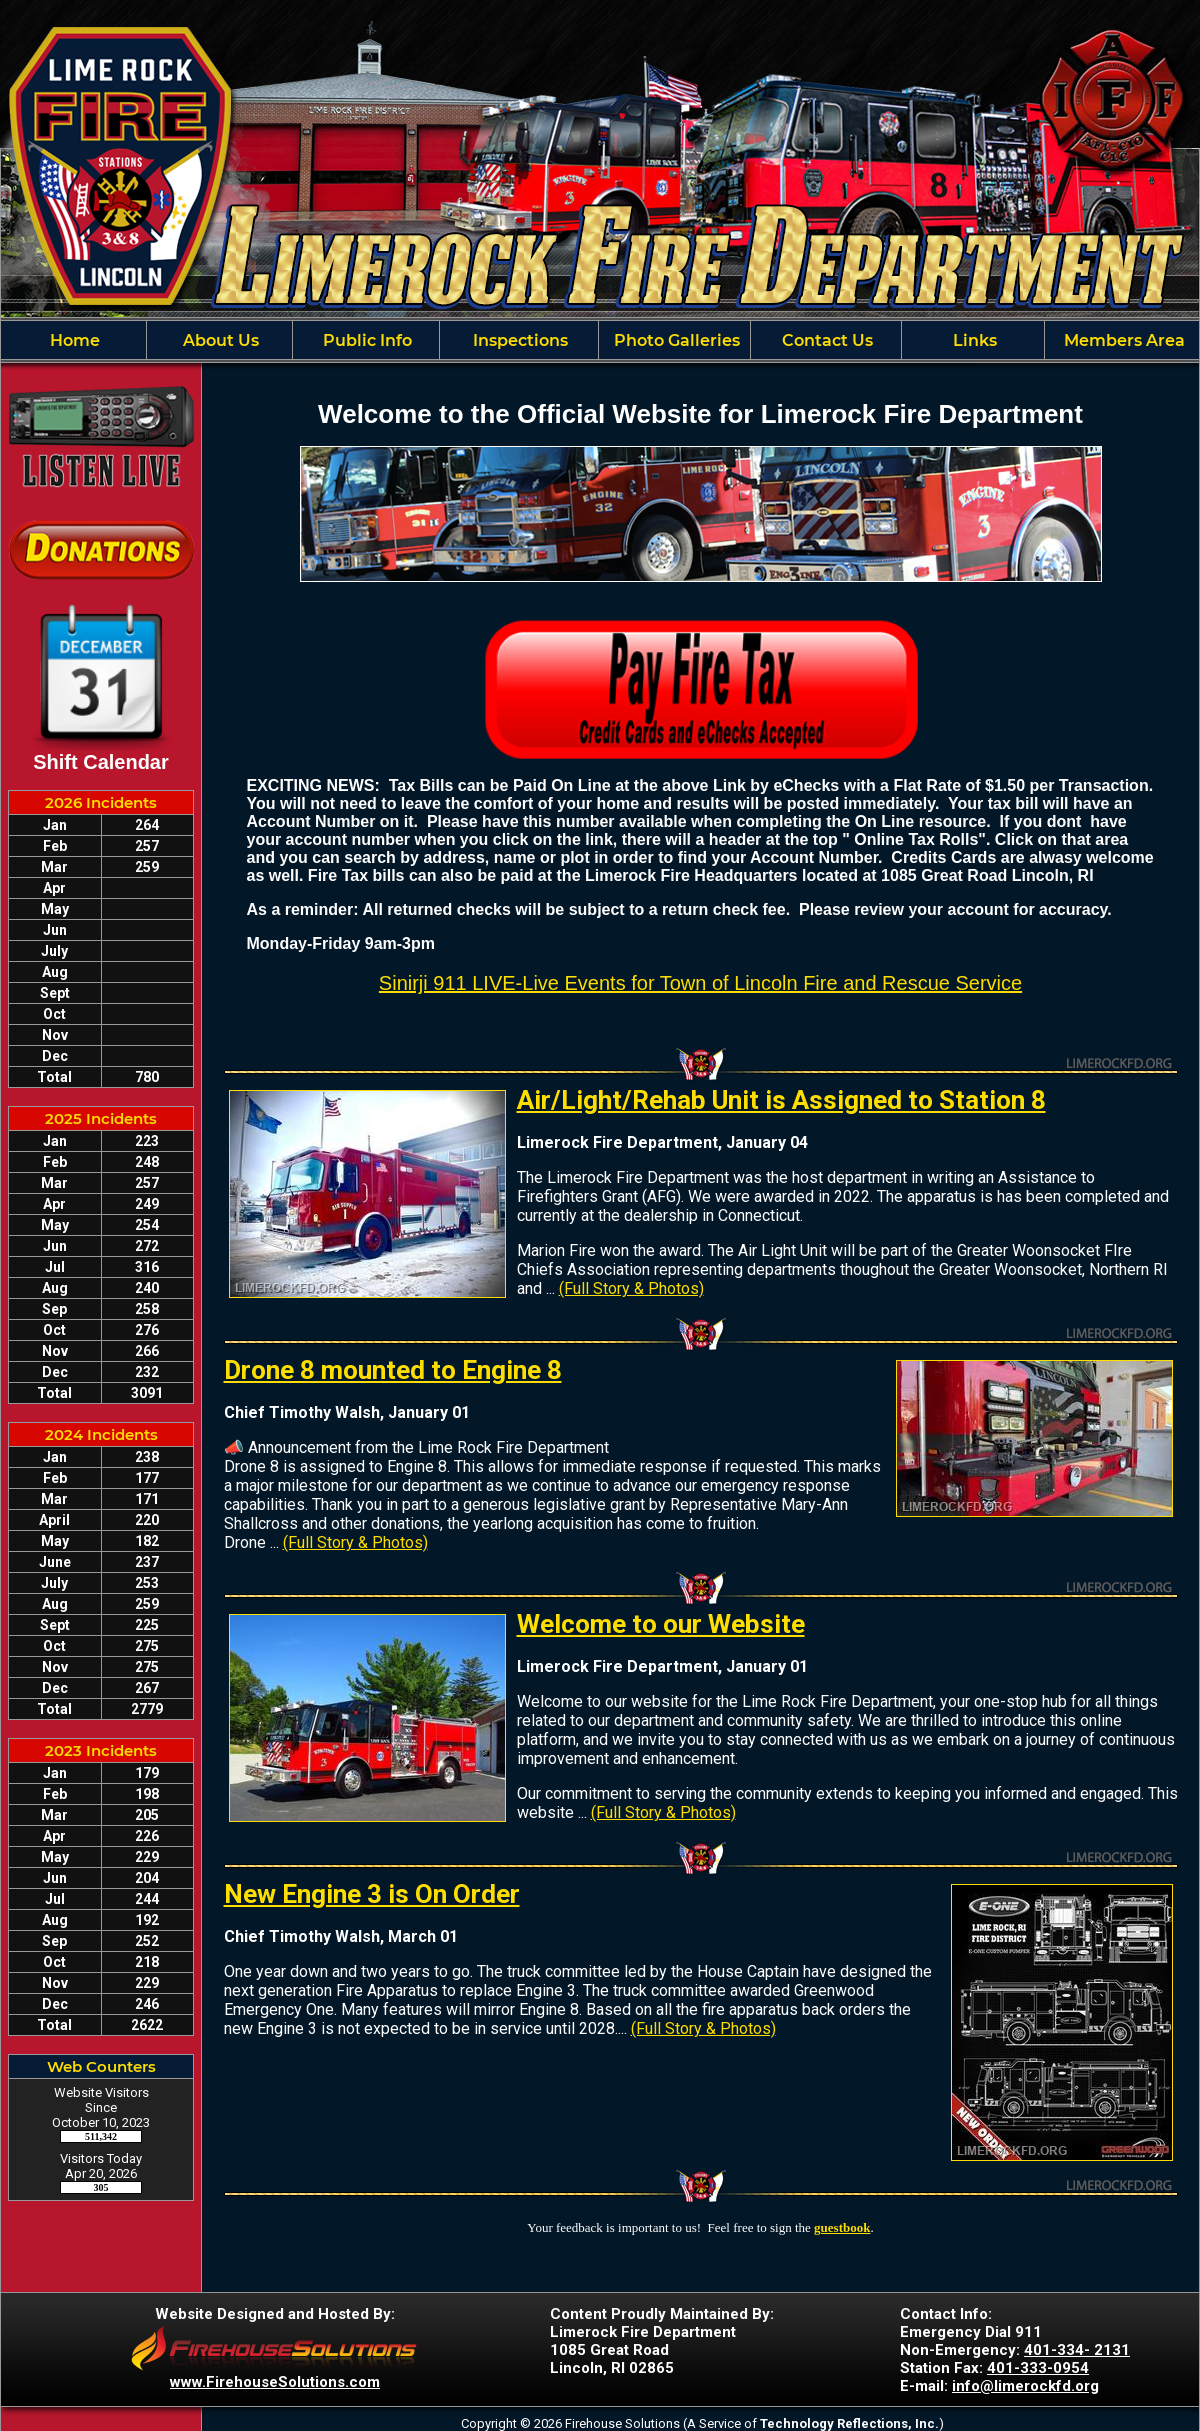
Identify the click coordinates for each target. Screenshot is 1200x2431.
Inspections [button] (518, 340)
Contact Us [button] (825, 340)
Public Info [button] (365, 340)
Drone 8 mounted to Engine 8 (393, 1370)
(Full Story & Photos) (631, 1288)
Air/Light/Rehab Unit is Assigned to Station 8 (781, 1100)
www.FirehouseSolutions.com (275, 2382)
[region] (600, 340)
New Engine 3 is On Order (372, 1894)
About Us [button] (219, 340)
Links (973, 340)
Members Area (1122, 340)
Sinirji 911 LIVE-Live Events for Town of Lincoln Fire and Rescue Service (700, 983)
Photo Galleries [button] (675, 340)
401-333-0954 (1038, 2368)
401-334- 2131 (1077, 2350)
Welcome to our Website (661, 1624)
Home (73, 340)
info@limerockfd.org (1025, 2386)
